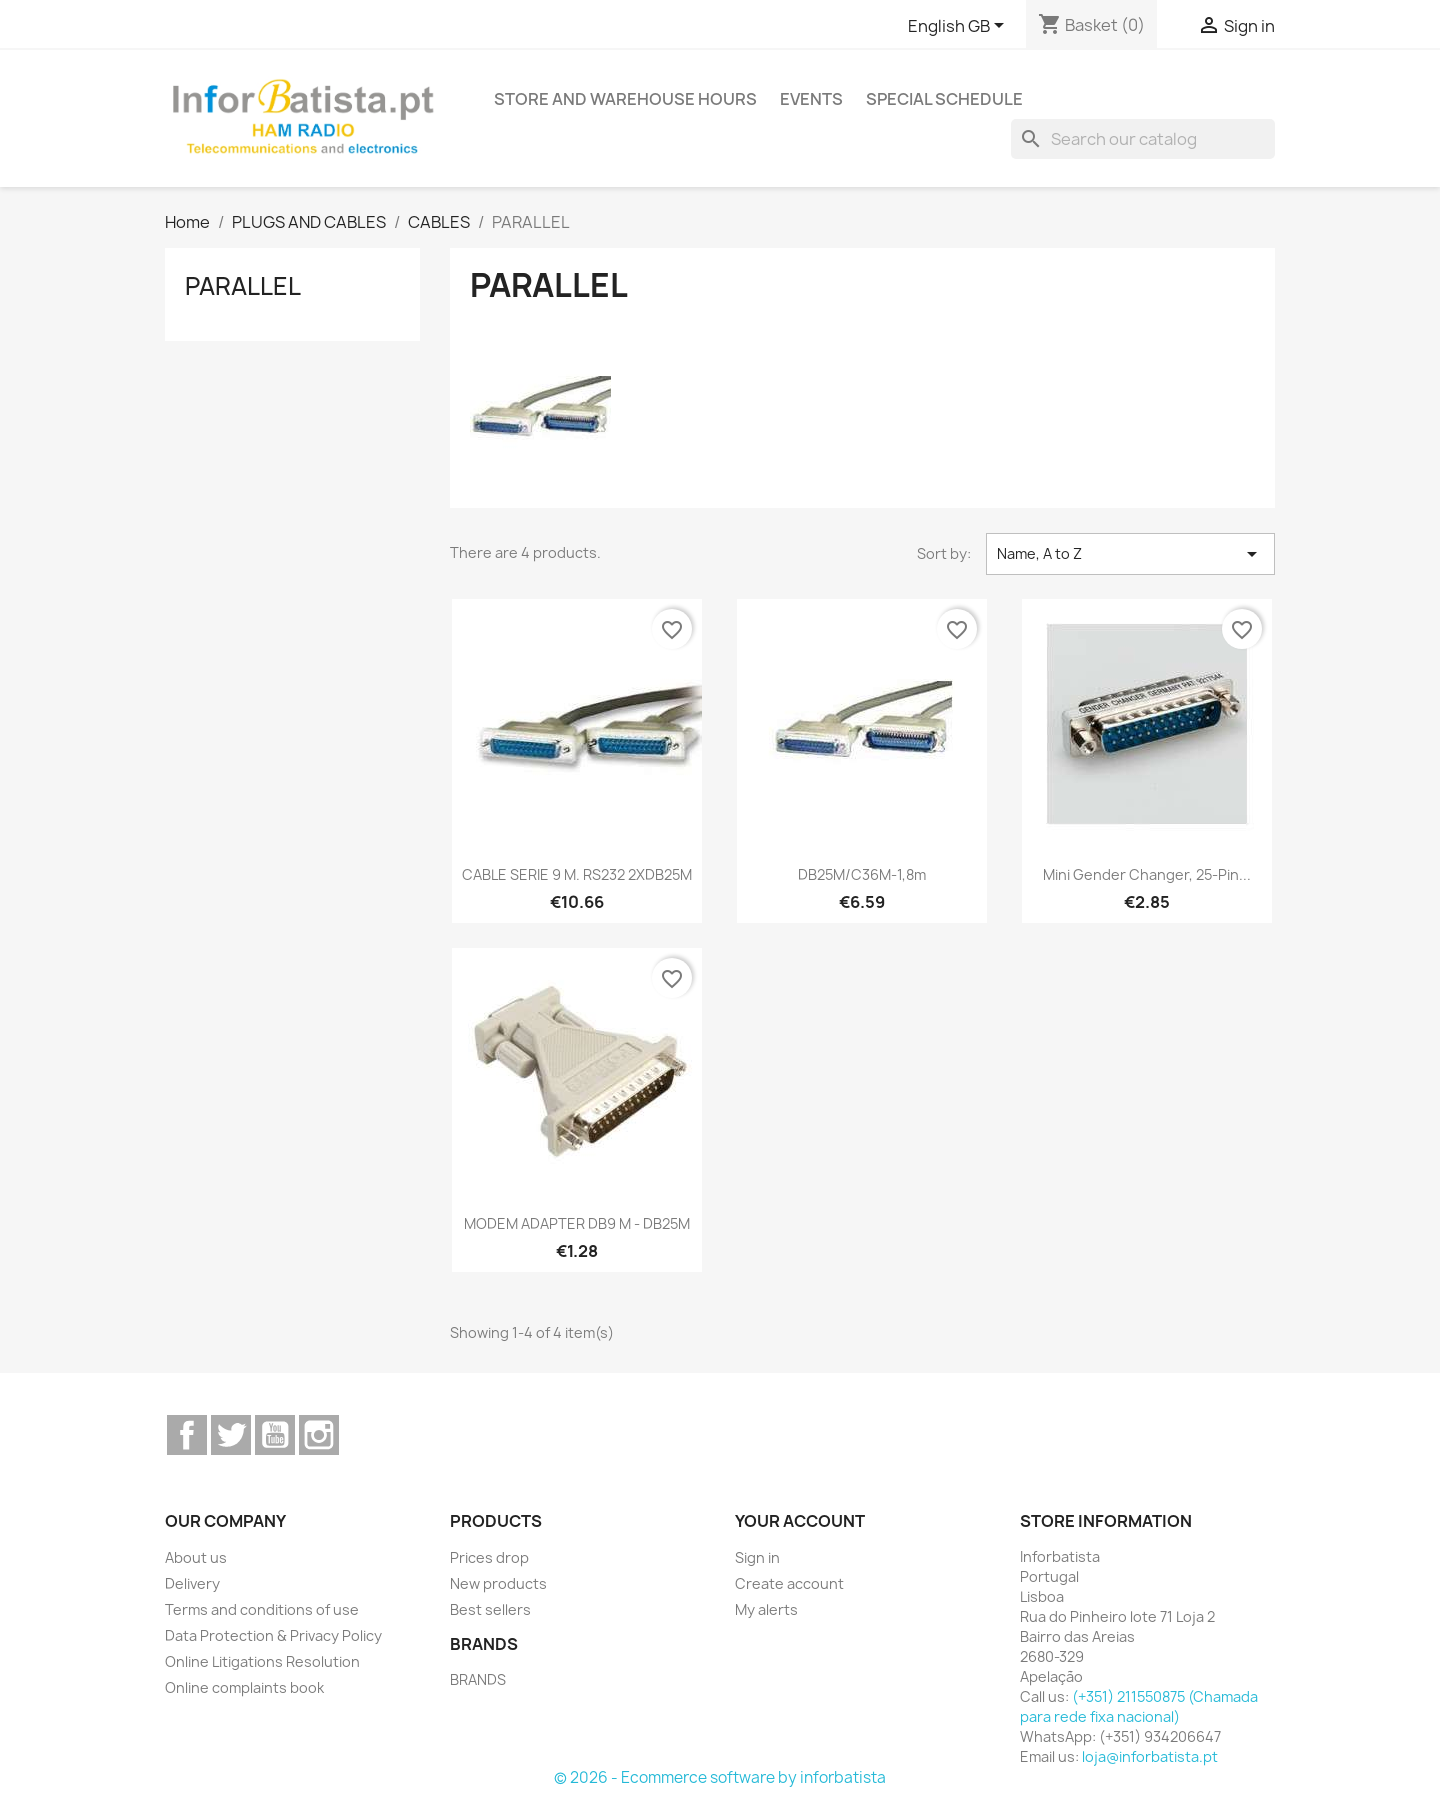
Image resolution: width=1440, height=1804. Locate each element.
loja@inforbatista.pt (1150, 1756)
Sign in (757, 1557)
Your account (800, 1521)
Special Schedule (944, 99)
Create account (789, 1583)
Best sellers (490, 1609)
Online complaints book (244, 1687)
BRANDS (478, 1679)
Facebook (187, 1435)
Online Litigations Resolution (262, 1661)
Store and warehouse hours (625, 99)
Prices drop (489, 1557)
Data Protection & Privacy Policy (273, 1635)
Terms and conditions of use (262, 1609)
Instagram (319, 1435)
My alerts (766, 1609)
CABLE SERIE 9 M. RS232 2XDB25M (577, 874)
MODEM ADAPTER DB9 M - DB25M (577, 1223)
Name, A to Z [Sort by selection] (1130, 554)
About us (196, 1557)
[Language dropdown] (959, 27)
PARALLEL (243, 286)
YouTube (275, 1435)
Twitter (231, 1435)
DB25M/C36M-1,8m (862, 874)
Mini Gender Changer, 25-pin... (1147, 874)
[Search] (1143, 139)
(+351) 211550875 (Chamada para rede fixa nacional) (1139, 1706)
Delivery (192, 1583)
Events (811, 99)
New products (498, 1583)
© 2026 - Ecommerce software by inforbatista (720, 1777)
